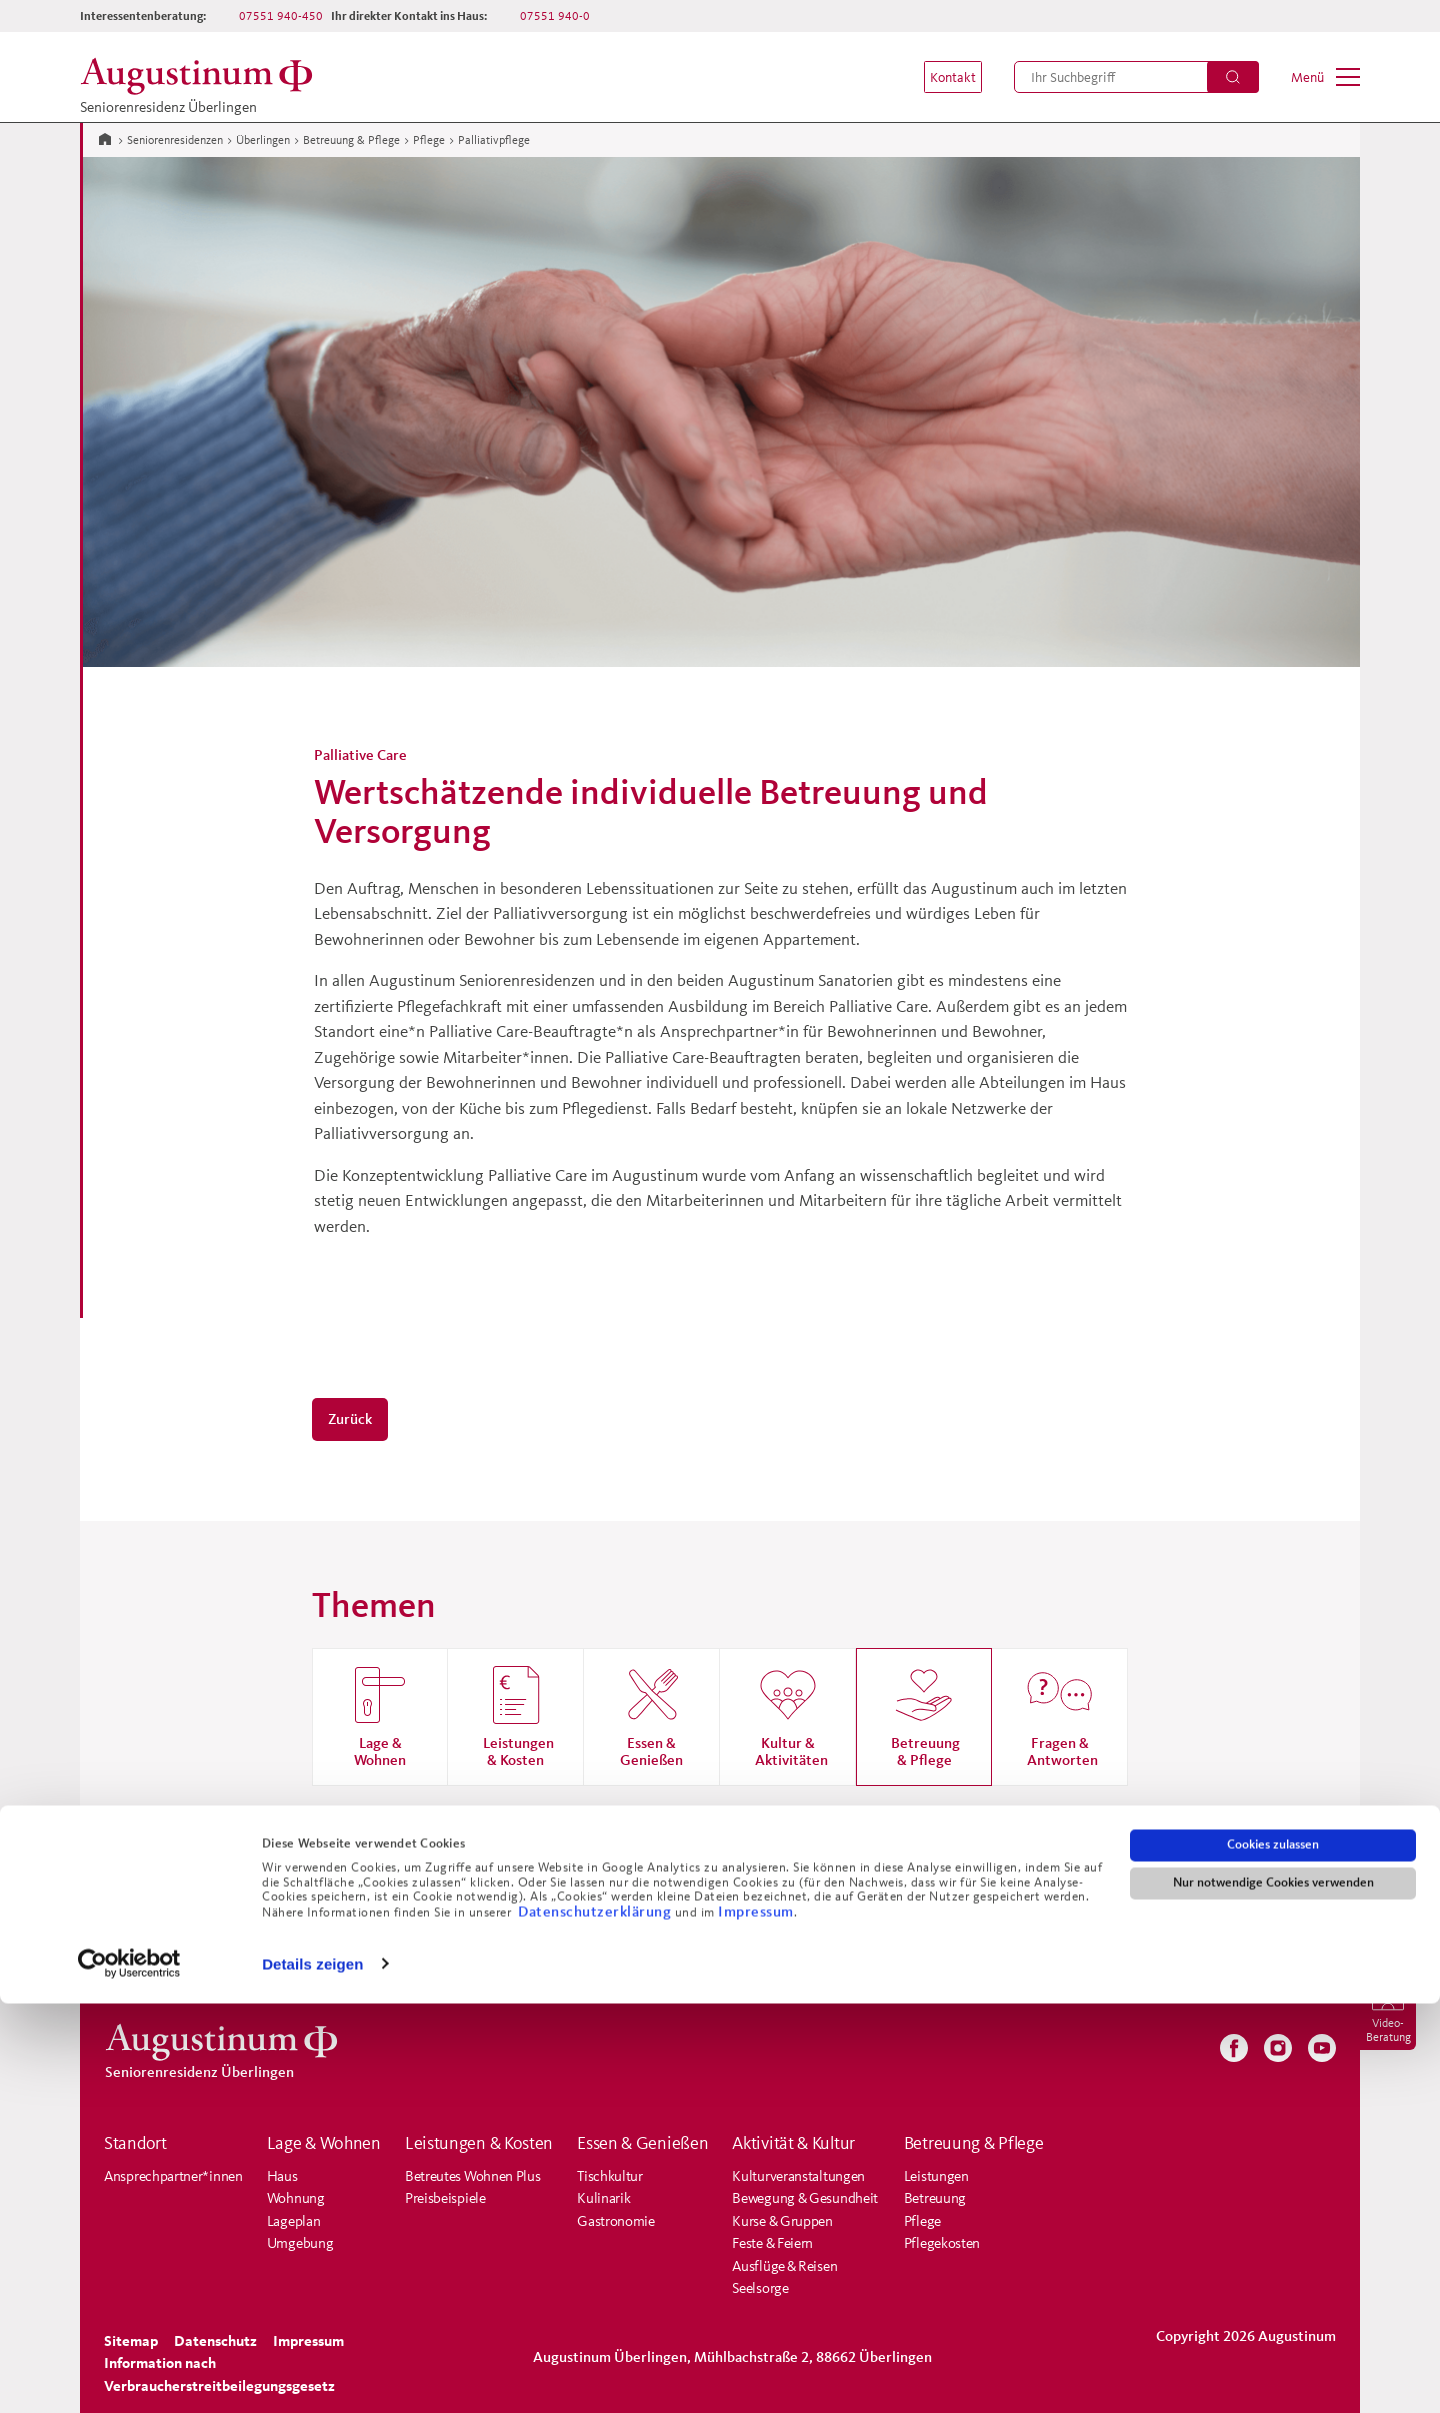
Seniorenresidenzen (175, 139)
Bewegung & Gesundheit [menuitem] (805, 2197)
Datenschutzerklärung (596, 2321)
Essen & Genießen (642, 2143)
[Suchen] (1233, 77)
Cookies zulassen (1273, 2255)
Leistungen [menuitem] (936, 2175)
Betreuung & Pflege (351, 139)
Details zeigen (312, 2373)
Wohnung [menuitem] (296, 2197)
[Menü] (1325, 77)
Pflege (429, 139)
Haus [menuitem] (282, 2175)
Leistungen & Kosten (479, 2143)
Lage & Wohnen (324, 2143)
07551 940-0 (555, 15)
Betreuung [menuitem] (935, 2197)
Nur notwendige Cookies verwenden (1273, 2293)
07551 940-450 (281, 15)
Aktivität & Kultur (793, 2143)
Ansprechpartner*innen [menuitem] (173, 2175)
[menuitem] (942, 77)
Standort (135, 2143)
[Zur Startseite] (105, 138)
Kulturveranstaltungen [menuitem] (798, 2175)
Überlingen (263, 139)
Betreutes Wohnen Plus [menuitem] (473, 2175)
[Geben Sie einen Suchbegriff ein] (1136, 77)
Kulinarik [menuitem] (603, 2197)
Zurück (350, 1418)
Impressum (756, 2321)
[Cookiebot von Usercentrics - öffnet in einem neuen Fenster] (129, 2374)
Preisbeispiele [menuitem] (445, 2197)
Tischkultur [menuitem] (610, 2175)
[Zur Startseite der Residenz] (202, 76)
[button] (942, 77)
